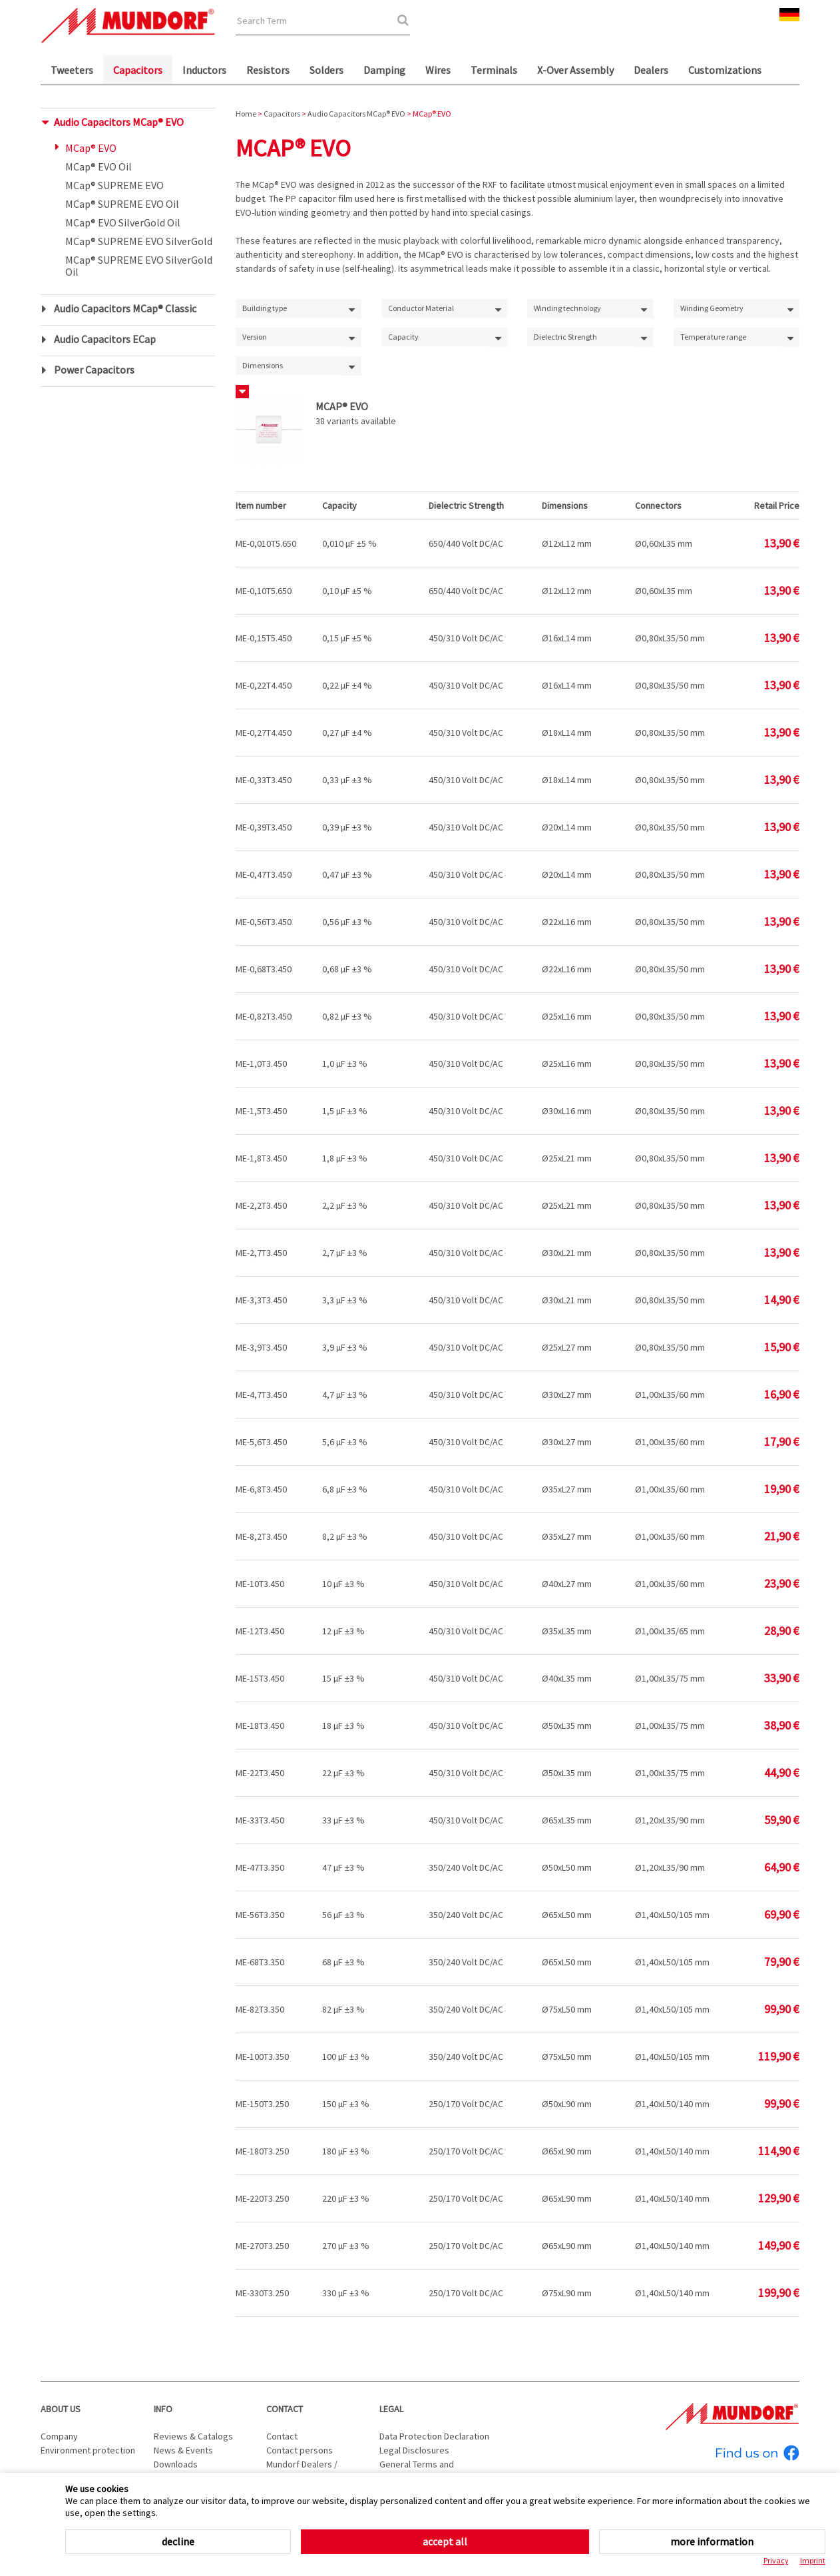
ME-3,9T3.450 (261, 1347)
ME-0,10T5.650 (264, 591)
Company (59, 2436)
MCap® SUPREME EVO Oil (122, 203)
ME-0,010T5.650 (266, 543)
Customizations (724, 70)
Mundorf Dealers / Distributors (301, 2471)
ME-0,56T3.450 (264, 922)
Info (163, 2409)
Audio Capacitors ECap (105, 339)
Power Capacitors (94, 369)
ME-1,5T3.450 (261, 1111)
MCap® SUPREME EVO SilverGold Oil (138, 265)
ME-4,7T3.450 (261, 1395)
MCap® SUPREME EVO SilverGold (138, 241)
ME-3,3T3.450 (261, 1300)
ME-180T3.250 (262, 2151)
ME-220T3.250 (262, 2198)
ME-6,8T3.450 (261, 1489)
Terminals (494, 70)
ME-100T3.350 (262, 2057)
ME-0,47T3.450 (264, 874)
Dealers (651, 70)
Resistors (268, 70)
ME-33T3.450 (260, 1820)
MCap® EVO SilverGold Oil (122, 222)
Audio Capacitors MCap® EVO (119, 122)
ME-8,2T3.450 (261, 1536)
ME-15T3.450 (260, 1678)
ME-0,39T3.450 (264, 827)
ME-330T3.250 (262, 2293)
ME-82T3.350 (260, 2009)
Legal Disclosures (414, 2450)
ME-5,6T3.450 (261, 1442)
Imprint (812, 2560)
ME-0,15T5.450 (264, 638)
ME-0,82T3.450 (264, 1016)
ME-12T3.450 (260, 1631)
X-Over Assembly (575, 70)
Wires (438, 70)
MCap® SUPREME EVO (114, 185)
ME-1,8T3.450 (261, 1158)
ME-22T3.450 (260, 1773)
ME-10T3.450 (260, 1584)
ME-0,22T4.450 (264, 685)
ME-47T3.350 (260, 1867)
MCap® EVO (90, 148)
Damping (384, 70)
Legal (391, 2409)
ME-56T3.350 (260, 1915)
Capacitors (137, 70)
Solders (326, 70)
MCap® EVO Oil (98, 166)
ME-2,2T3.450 (261, 1205)
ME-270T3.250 (262, 2246)
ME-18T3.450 (260, 1726)
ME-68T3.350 (260, 1962)
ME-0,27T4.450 (264, 733)
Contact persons (299, 2450)
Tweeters (72, 70)
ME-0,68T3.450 (264, 969)
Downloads (176, 2464)
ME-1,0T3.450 (261, 1064)
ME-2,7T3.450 (261, 1253)
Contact (284, 2409)
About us (61, 2409)
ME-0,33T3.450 (264, 780)
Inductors (204, 70)
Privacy (776, 2560)
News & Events (183, 2450)
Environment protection (88, 2450)
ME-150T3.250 (262, 2104)
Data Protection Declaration (434, 2436)
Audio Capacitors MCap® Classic (125, 308)
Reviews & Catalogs (193, 2436)
